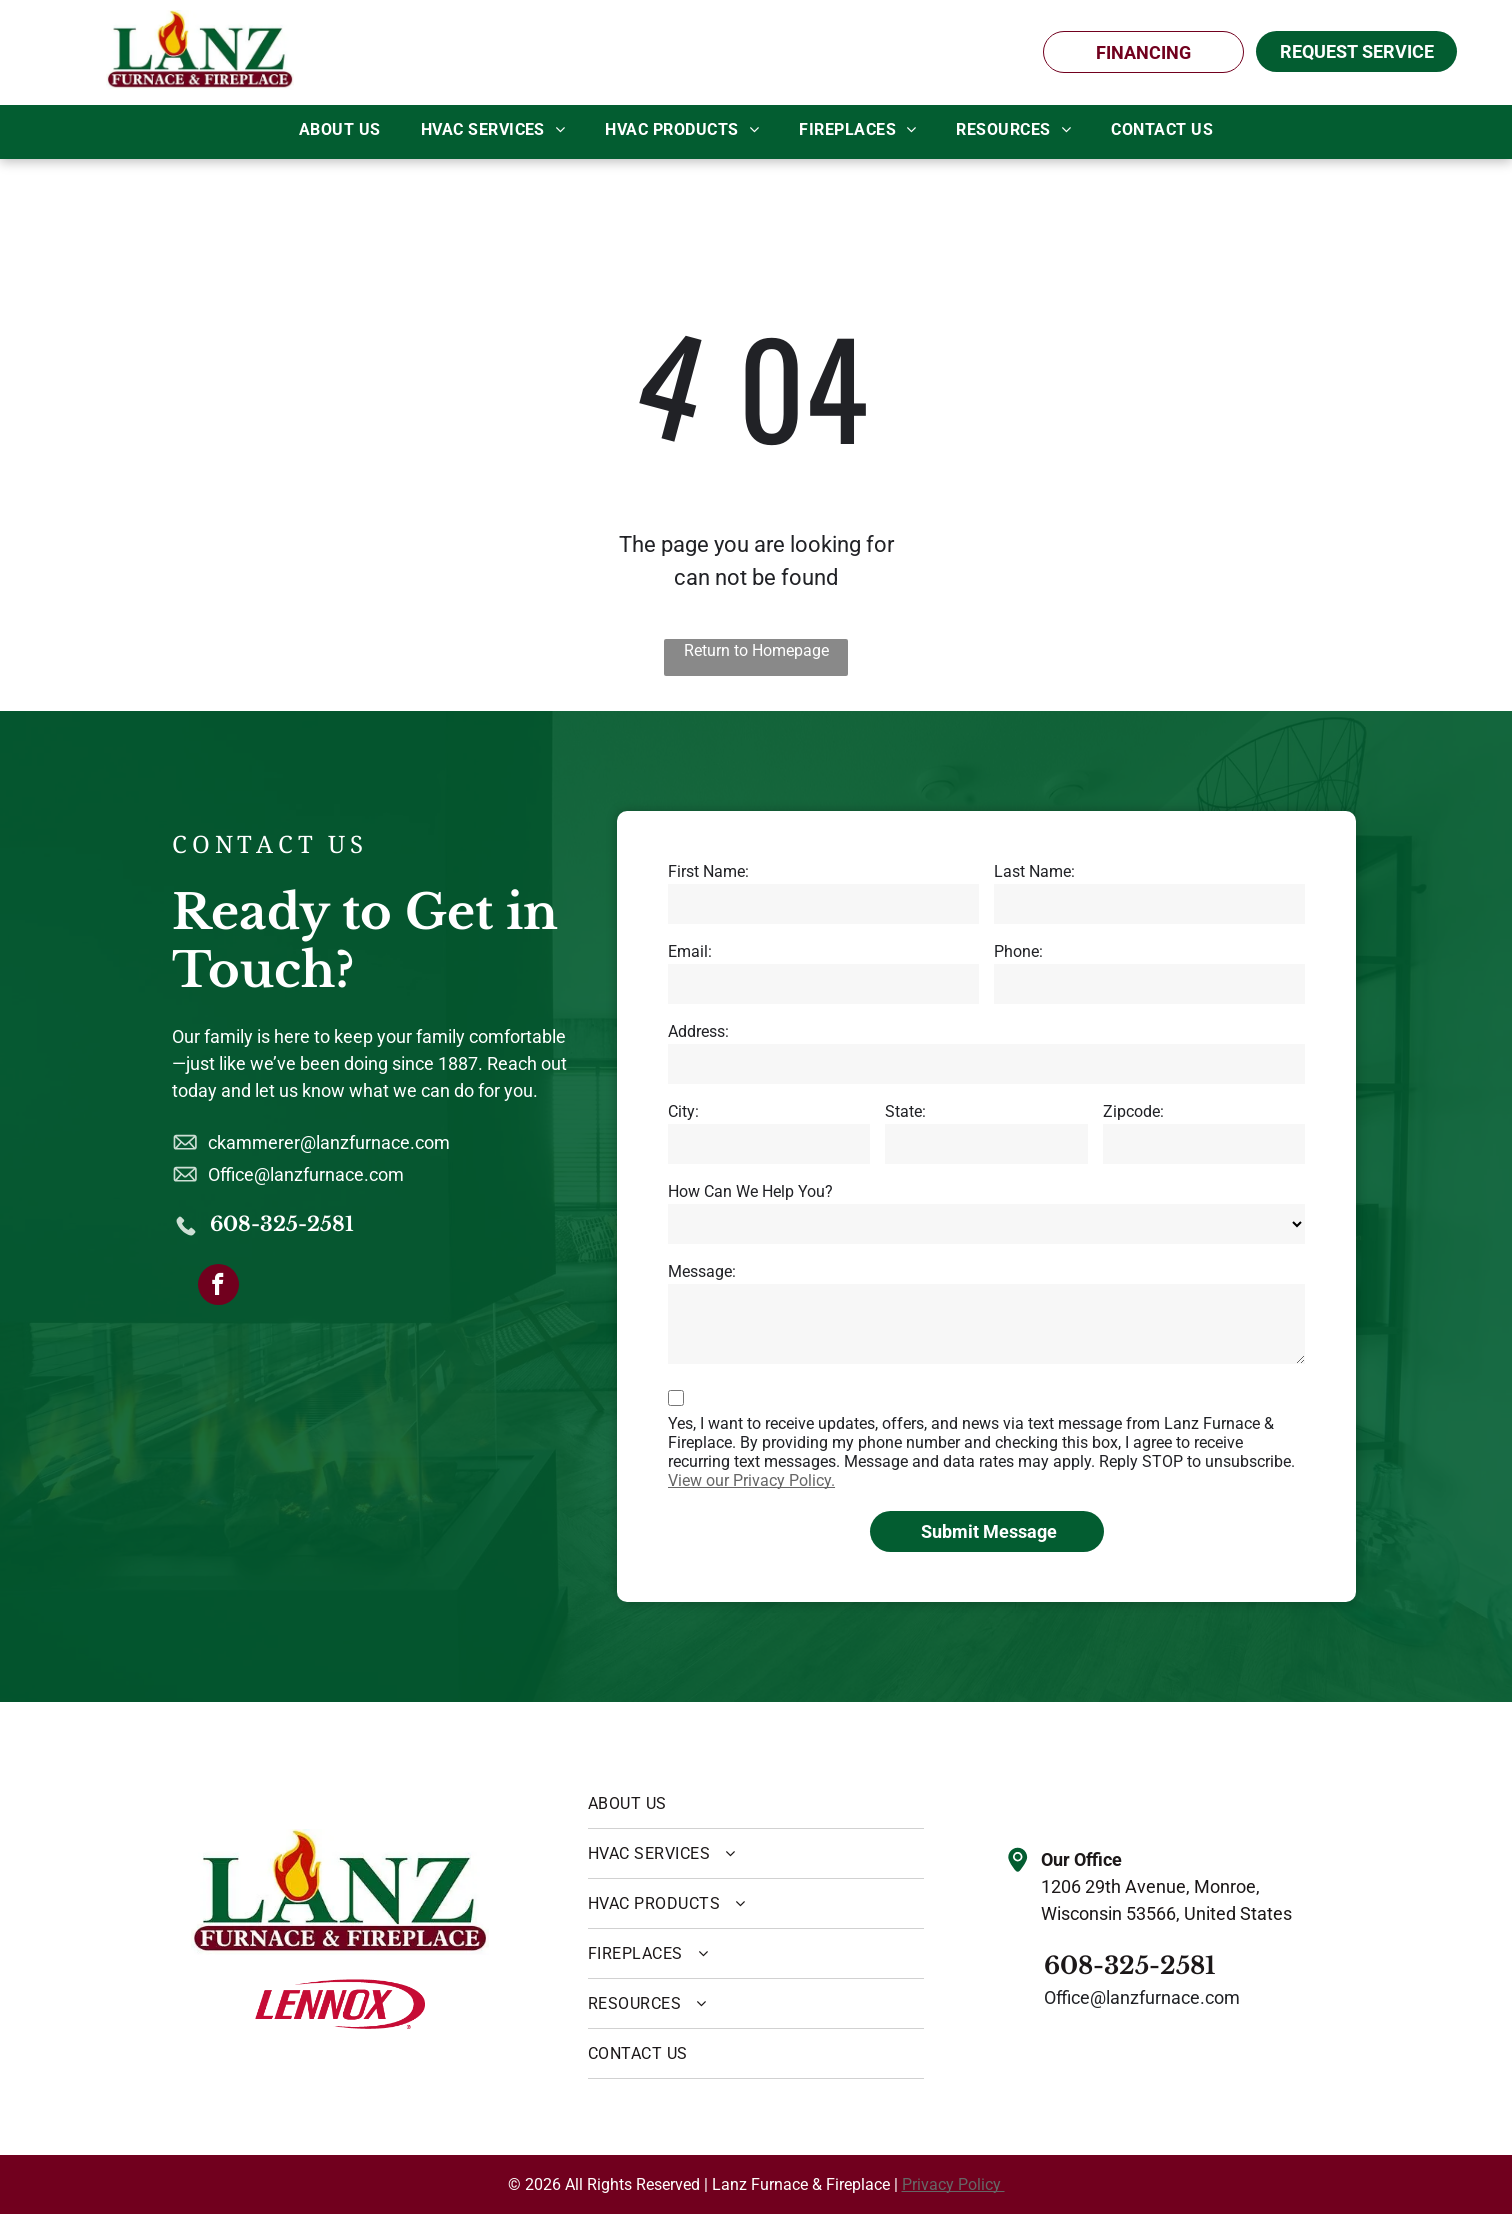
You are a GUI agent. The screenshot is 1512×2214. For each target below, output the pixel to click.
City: (683, 1111)
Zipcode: (1133, 1111)
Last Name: (1034, 871)
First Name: (708, 871)
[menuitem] (340, 130)
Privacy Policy (953, 2184)
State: (905, 1111)
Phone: (1018, 951)
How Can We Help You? (750, 1191)
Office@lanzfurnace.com (306, 1174)
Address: (698, 1031)
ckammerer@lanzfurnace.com (329, 1142)
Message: (702, 1271)
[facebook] (218, 1287)
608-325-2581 (282, 1224)
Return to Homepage (756, 650)
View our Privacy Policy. (751, 1480)
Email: (690, 951)
